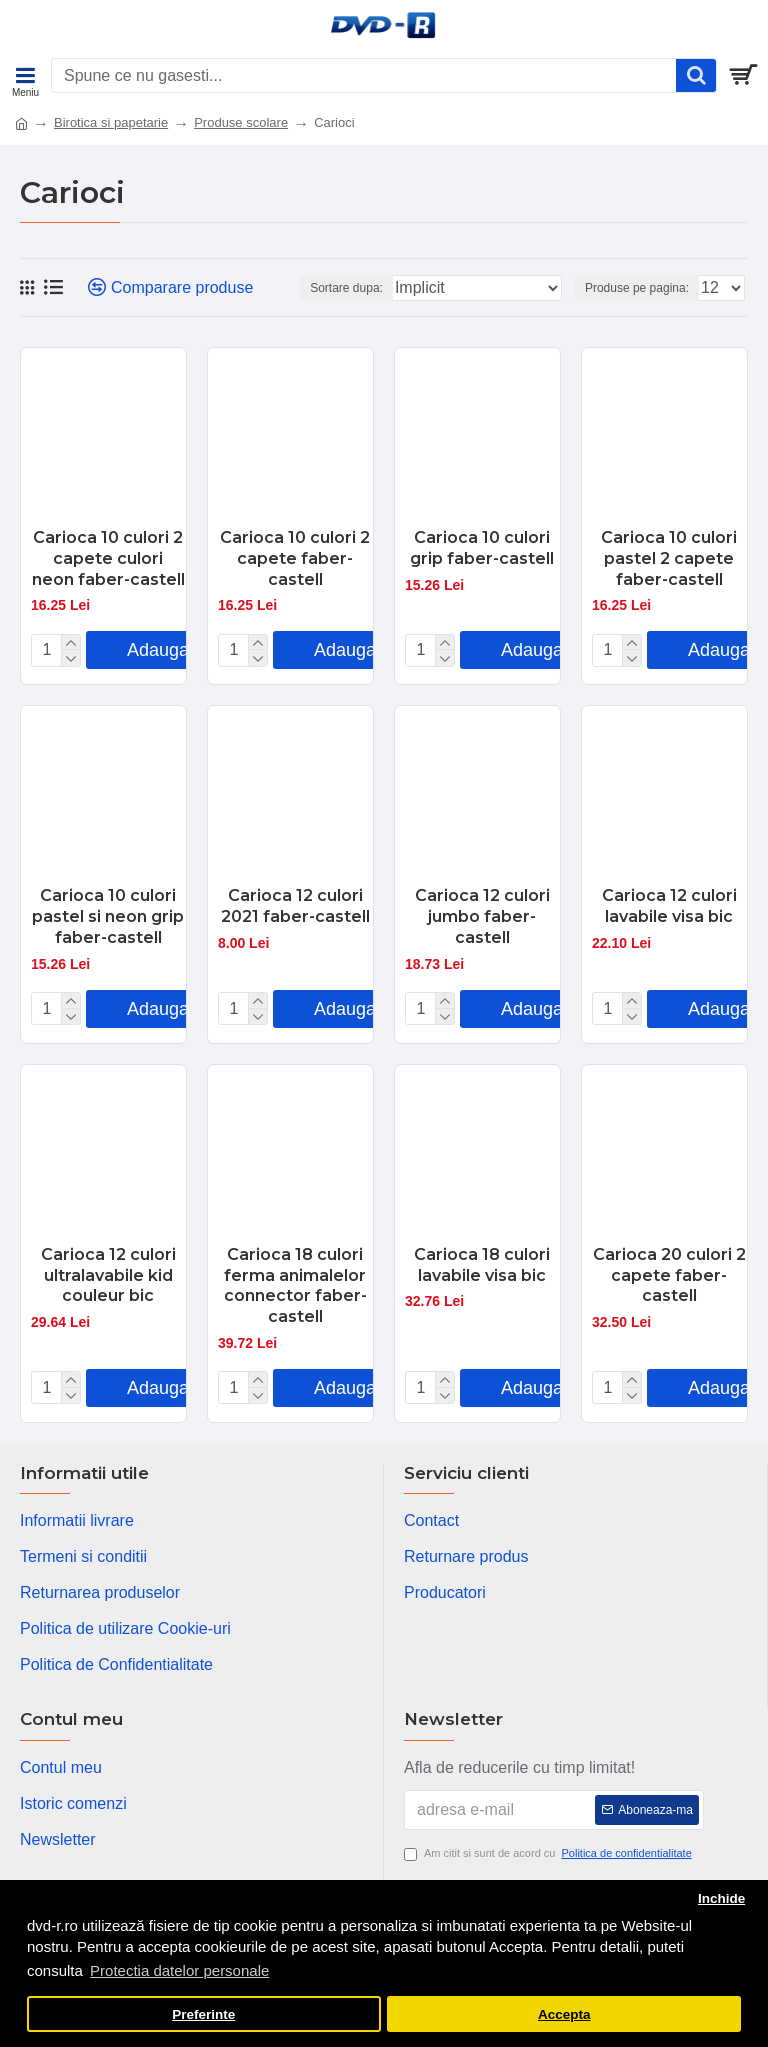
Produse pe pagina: (637, 288)
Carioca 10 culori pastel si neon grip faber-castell (108, 916)
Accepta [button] (564, 2014)
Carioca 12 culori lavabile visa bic (669, 906)
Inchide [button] (721, 1898)
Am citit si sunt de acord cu (549, 1853)
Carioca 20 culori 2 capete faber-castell (669, 1275)
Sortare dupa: (346, 288)
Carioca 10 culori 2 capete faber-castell (295, 558)
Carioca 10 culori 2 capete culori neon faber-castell (108, 558)
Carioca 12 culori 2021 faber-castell (295, 906)
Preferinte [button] (203, 2014)
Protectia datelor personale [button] (179, 1970)
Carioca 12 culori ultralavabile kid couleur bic (108, 1275)
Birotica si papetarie (111, 122)
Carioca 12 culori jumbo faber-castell (482, 916)
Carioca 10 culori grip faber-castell (482, 548)
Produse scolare (241, 122)
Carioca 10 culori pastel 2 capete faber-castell (669, 558)
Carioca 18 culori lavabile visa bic (482, 1265)
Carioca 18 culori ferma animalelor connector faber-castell (295, 1285)
